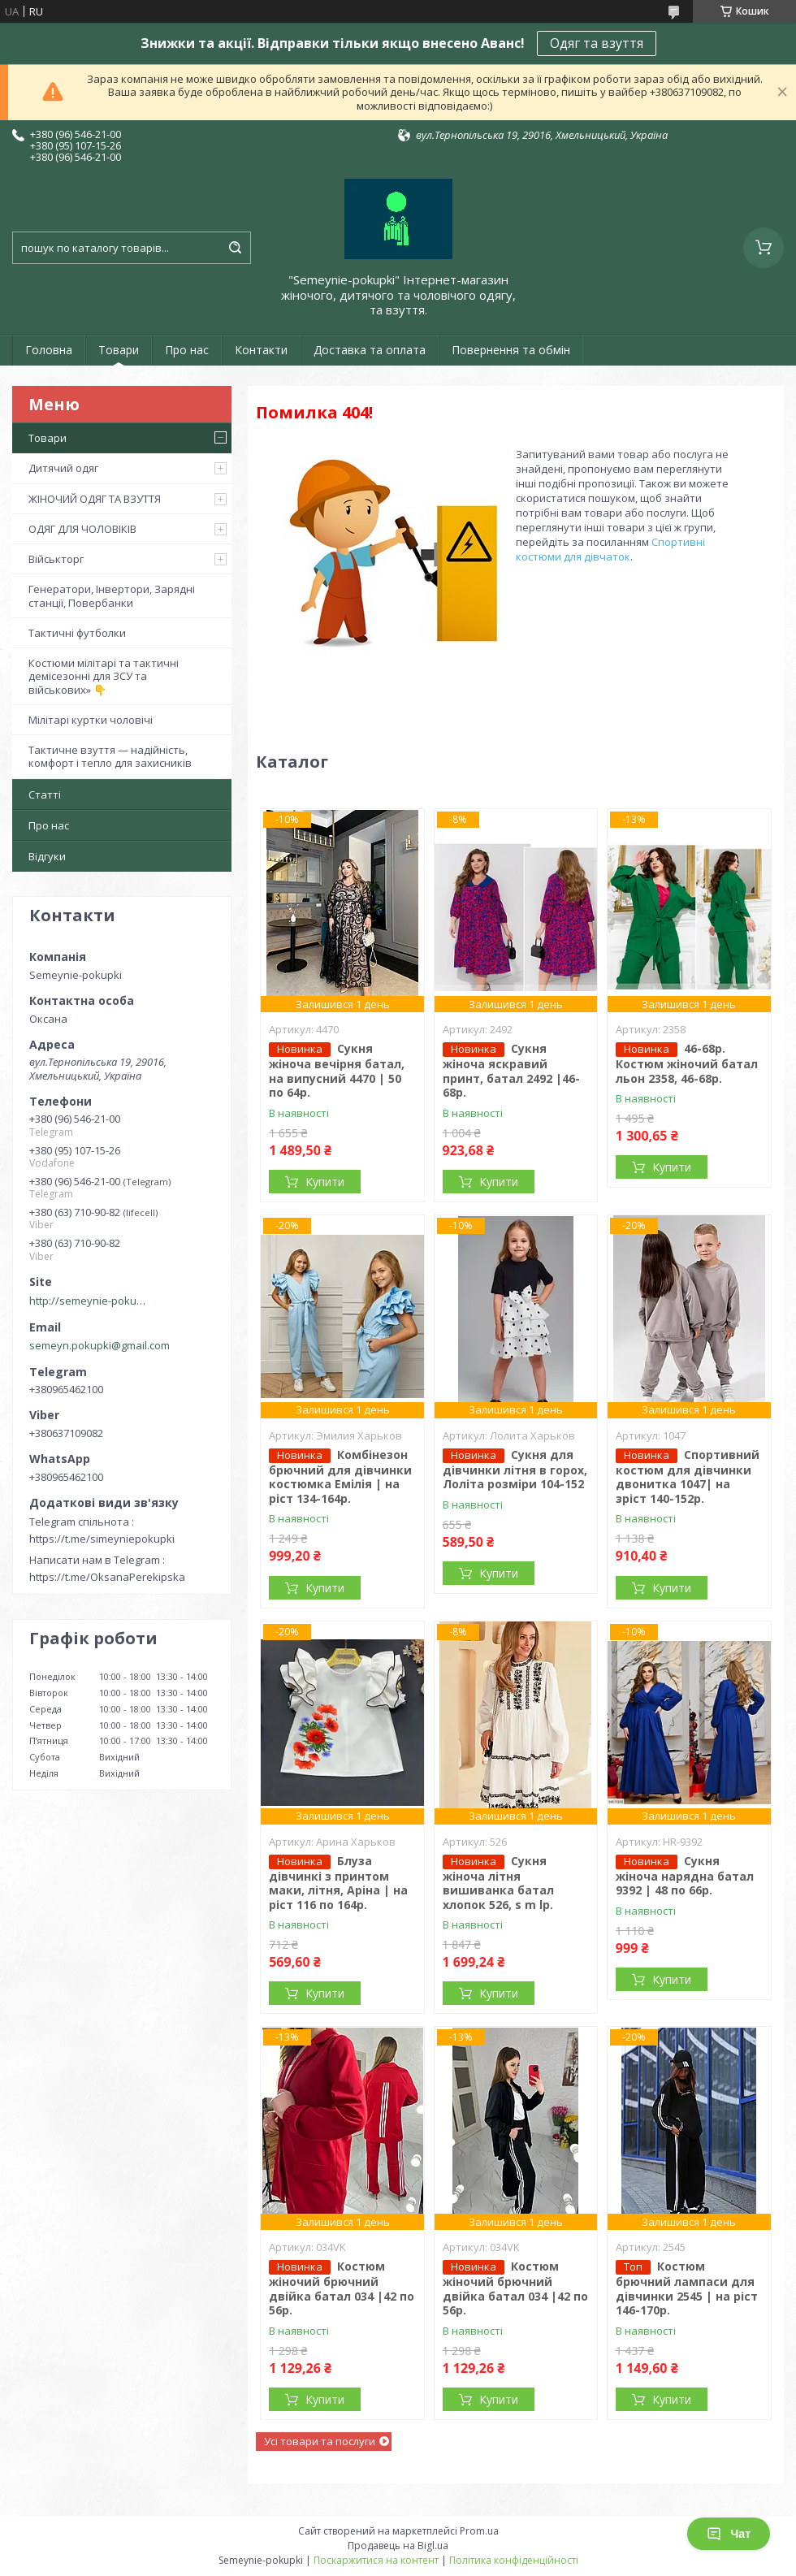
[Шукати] (234, 248)
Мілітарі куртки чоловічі (90, 719)
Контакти (261, 349)
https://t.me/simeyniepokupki (102, 1538)
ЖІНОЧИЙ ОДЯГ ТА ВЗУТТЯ (94, 498)
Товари (118, 349)
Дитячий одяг (63, 468)
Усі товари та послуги (319, 2441)
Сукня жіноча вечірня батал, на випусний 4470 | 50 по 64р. (336, 1070)
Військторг (56, 559)
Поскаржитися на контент (376, 2560)
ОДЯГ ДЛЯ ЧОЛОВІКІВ (82, 529)
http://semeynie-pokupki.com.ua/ (90, 1300)
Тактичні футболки (77, 633)
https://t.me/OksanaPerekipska (107, 1576)
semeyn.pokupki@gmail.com (99, 1345)
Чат (729, 2533)
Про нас (187, 349)
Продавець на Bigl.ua (398, 2545)
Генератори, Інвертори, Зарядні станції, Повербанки (111, 595)
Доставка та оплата (370, 349)
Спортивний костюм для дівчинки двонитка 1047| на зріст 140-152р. (687, 1476)
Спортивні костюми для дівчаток (610, 549)
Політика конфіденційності (513, 2560)
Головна (48, 349)
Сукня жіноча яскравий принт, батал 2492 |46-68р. (511, 1070)
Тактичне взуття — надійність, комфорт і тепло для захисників (110, 756)
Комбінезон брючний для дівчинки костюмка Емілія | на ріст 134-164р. (340, 1476)
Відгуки (47, 856)
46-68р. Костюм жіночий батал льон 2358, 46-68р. (687, 1063)
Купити (324, 1181)
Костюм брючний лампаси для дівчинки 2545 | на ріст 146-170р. (687, 2288)
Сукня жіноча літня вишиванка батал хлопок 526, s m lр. (498, 1882)
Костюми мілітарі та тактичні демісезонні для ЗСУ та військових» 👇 (103, 676)
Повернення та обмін (511, 349)
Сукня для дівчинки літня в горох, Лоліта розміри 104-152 (515, 1469)
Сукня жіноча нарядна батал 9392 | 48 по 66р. (685, 1875)
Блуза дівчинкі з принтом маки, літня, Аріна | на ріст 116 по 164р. (338, 1882)
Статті (44, 794)
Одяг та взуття (596, 43)
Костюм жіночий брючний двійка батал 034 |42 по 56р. (341, 2288)
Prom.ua (479, 2531)
